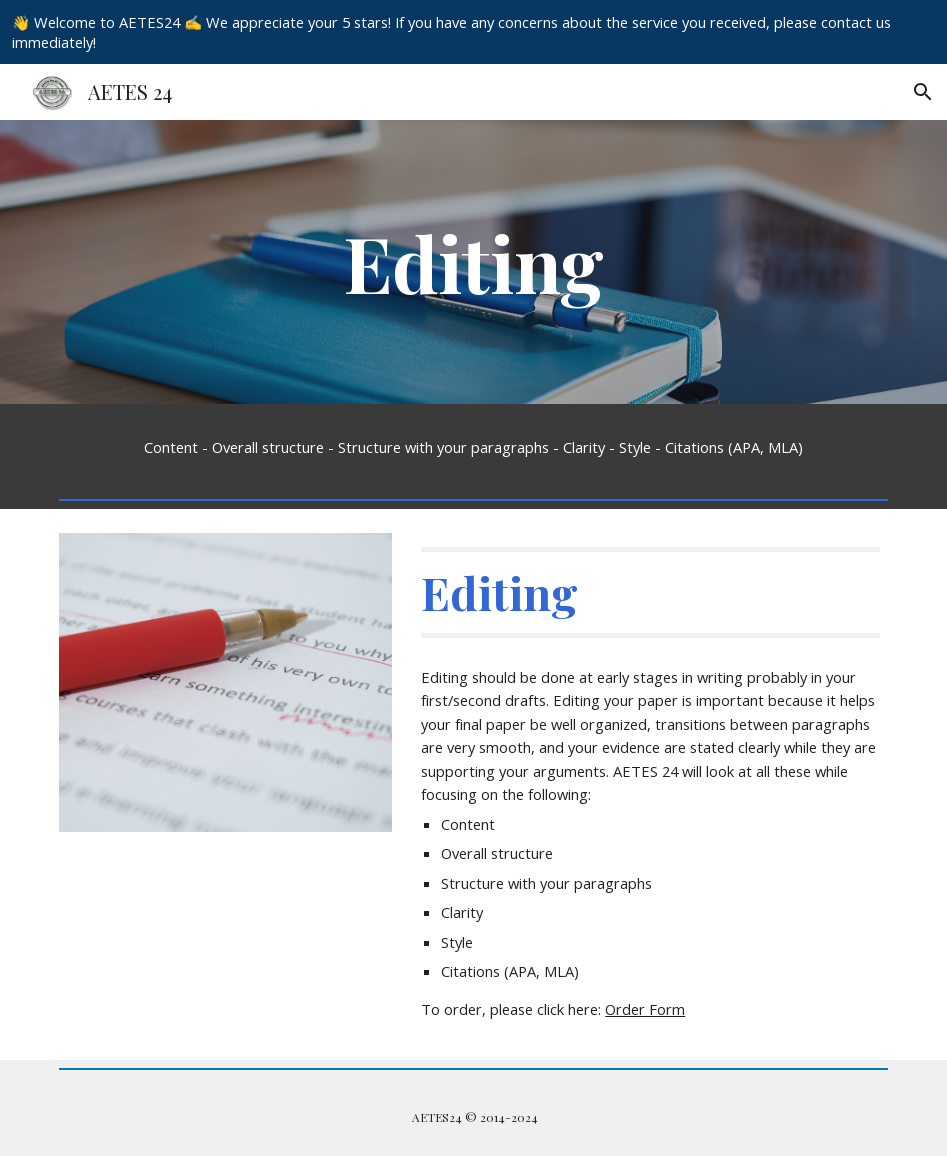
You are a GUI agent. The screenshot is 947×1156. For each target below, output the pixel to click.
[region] (473, 32)
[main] (473, 262)
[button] (923, 92)
